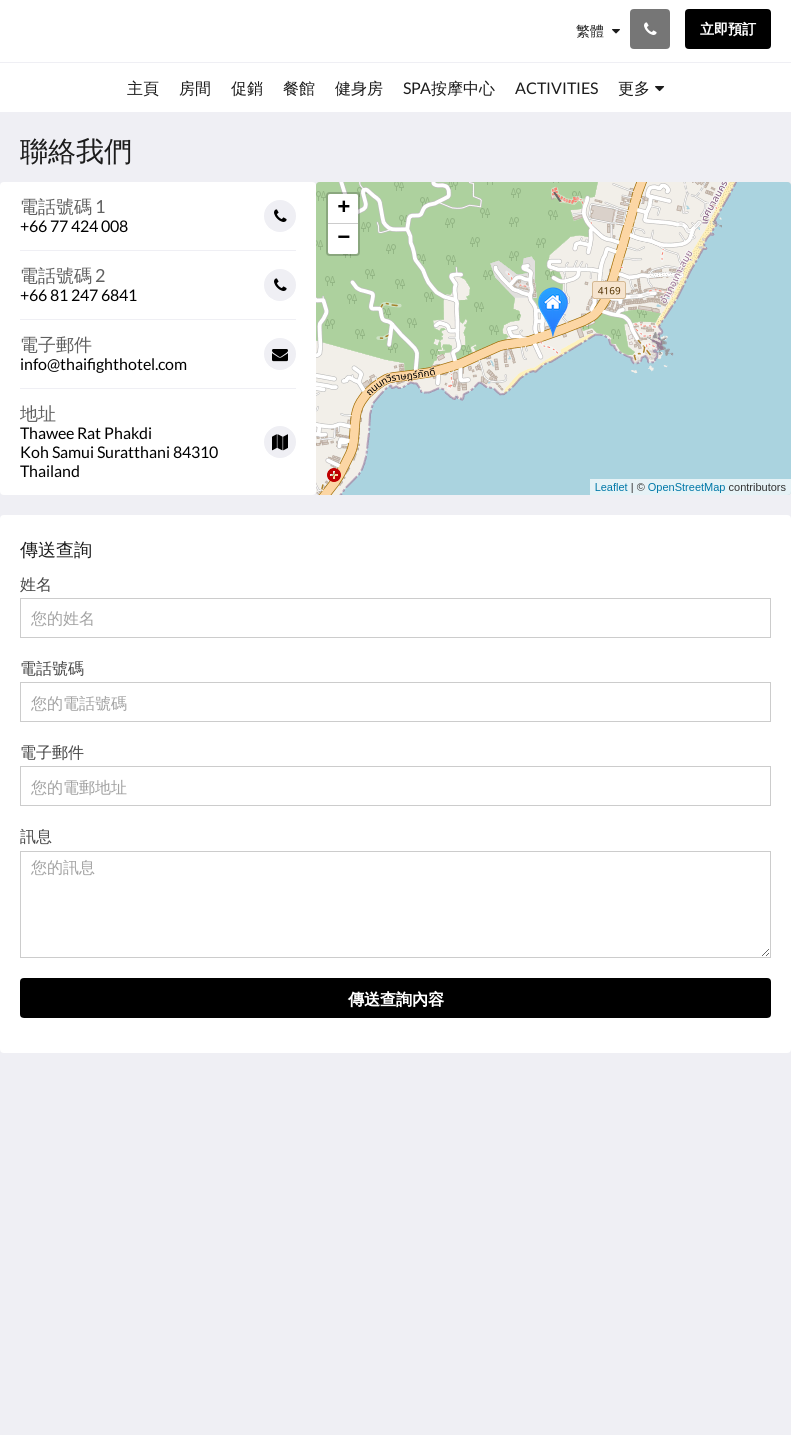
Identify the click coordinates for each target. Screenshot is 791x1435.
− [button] (343, 239)
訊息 (36, 835)
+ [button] (343, 209)
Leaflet (611, 487)
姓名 (36, 583)
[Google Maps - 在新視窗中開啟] (158, 434)
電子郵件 (52, 751)
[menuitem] (143, 88)
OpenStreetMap (687, 487)
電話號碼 (52, 667)
